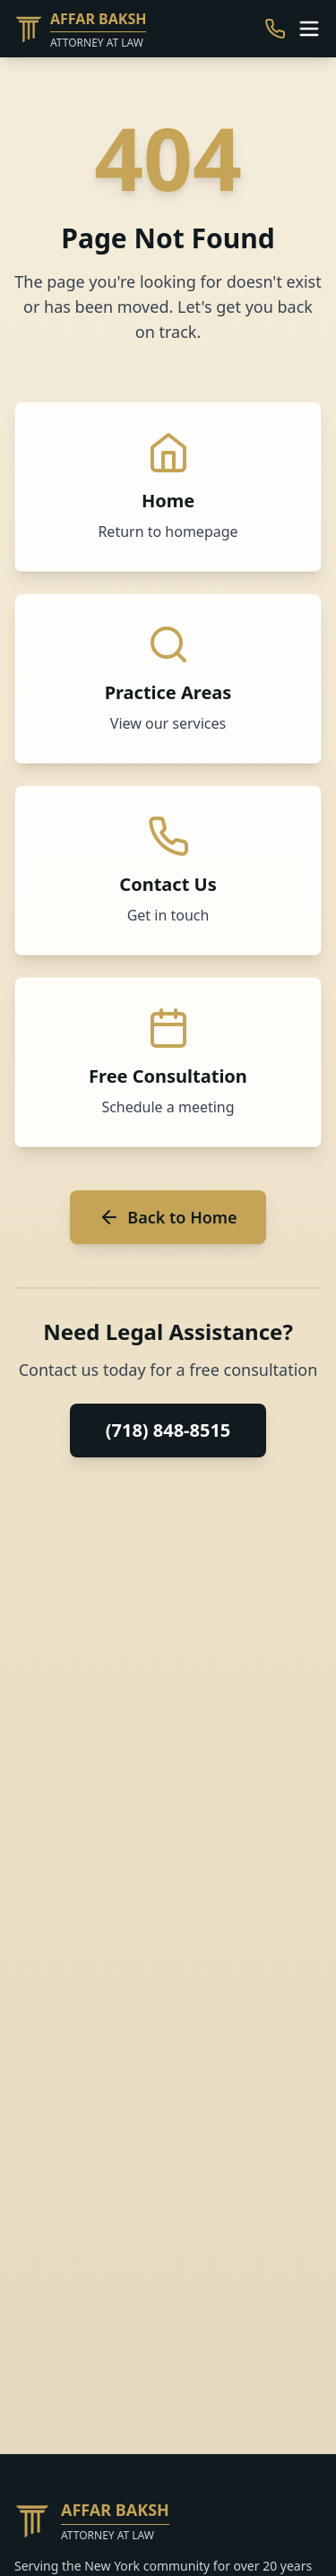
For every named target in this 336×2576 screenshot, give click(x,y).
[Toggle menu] (309, 28)
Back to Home (168, 1217)
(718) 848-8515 (168, 1430)
